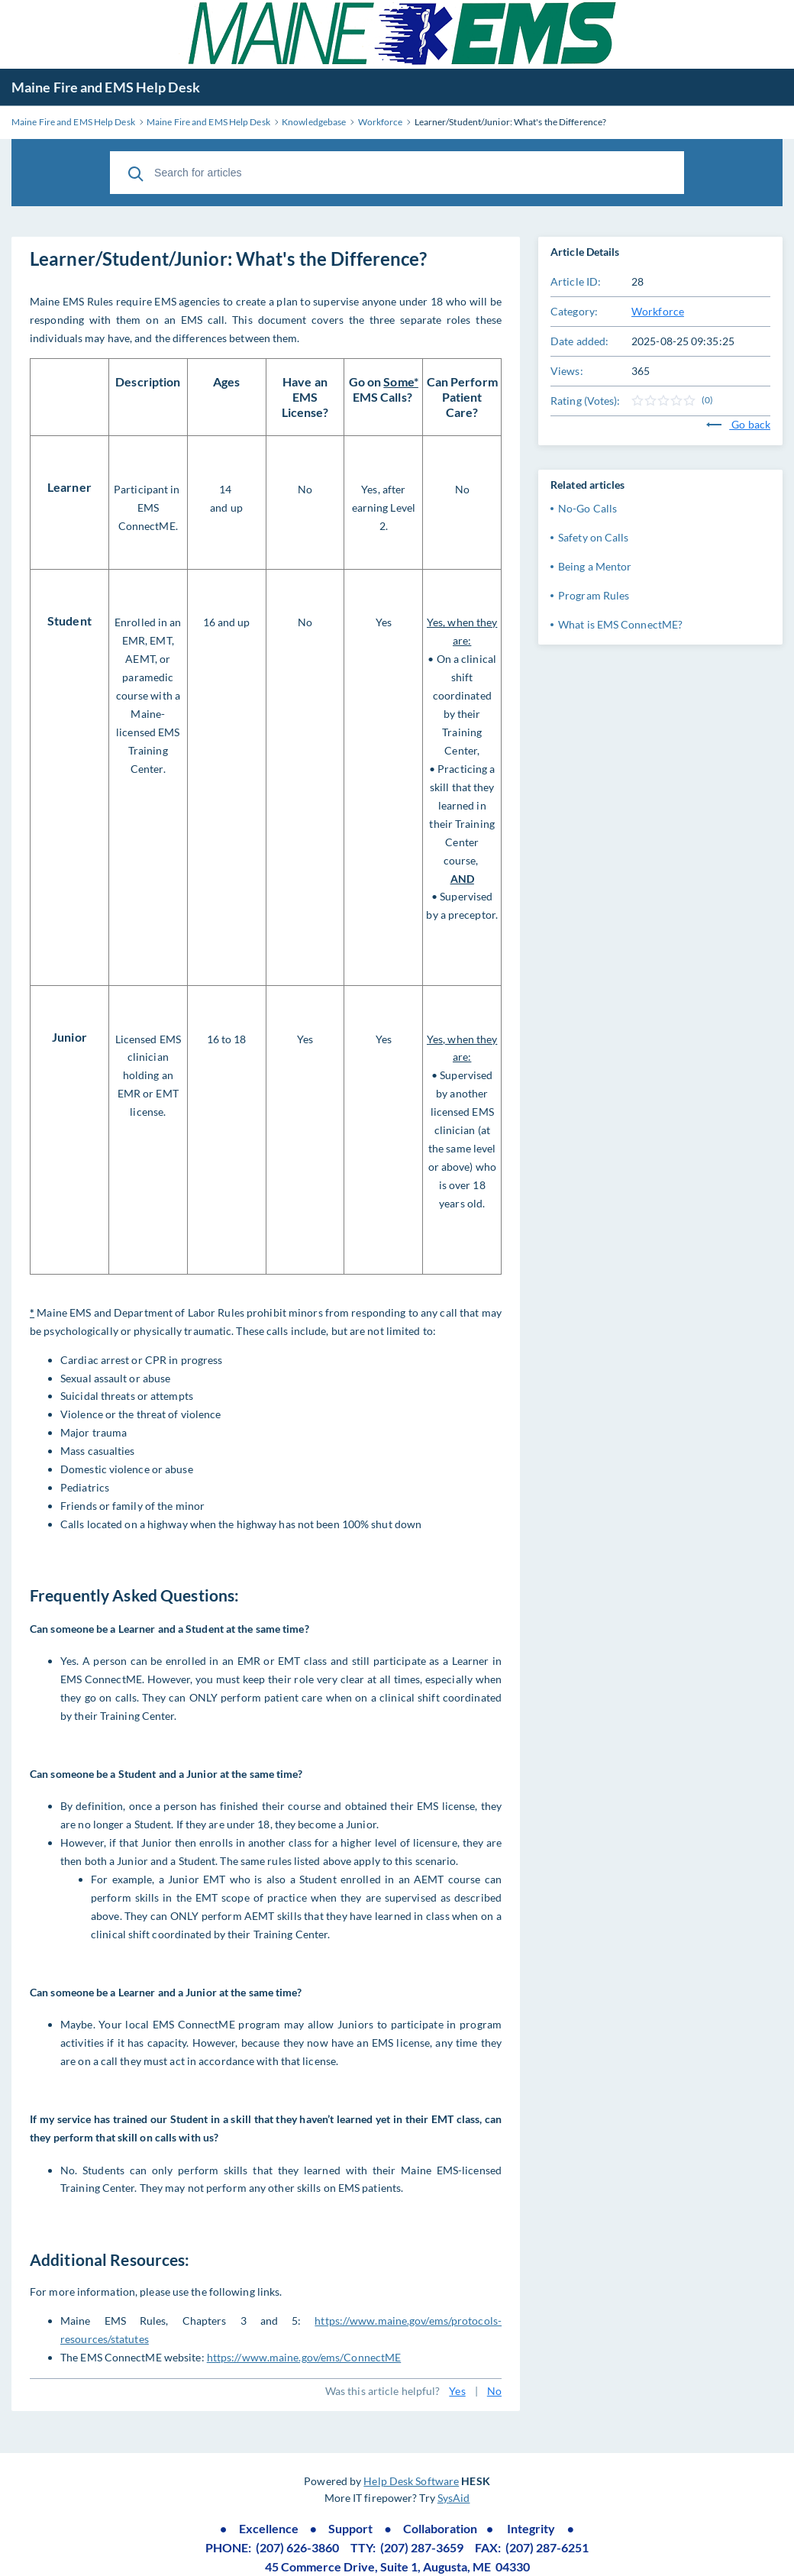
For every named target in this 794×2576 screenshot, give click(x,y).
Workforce (657, 311)
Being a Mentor (594, 566)
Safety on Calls (593, 537)
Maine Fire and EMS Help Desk (105, 87)
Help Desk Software (411, 2480)
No (494, 2390)
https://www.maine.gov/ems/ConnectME (304, 2357)
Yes (457, 2390)
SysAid (453, 2497)
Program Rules (593, 595)
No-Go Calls (587, 508)
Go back (738, 424)
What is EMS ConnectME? (620, 624)
